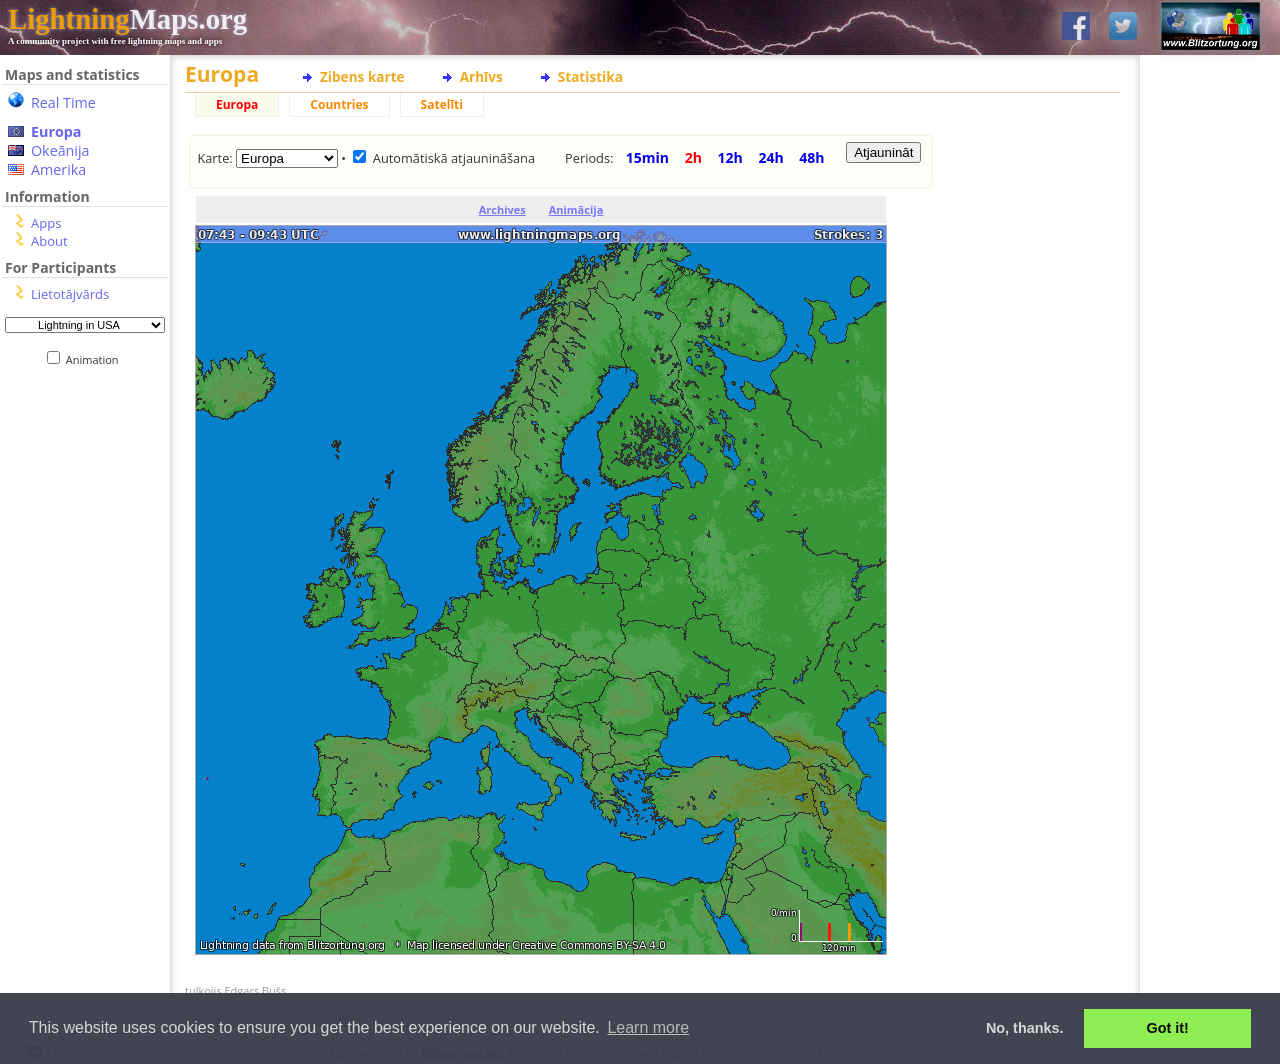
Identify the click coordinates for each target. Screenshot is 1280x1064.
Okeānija (60, 150)
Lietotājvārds (70, 294)
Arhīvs (481, 76)
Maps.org (127, 19)
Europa (56, 131)
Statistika (590, 76)
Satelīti (442, 104)
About (49, 241)
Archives (502, 209)
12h (730, 157)
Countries (339, 104)
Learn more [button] (648, 1027)
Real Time (63, 102)
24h (770, 157)
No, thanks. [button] (1025, 1028)
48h (811, 157)
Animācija (576, 209)
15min (647, 157)
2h (693, 157)
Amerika (58, 169)
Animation (96, 359)
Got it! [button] (1168, 1028)
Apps (46, 223)
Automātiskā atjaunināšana (454, 158)
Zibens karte (362, 76)
